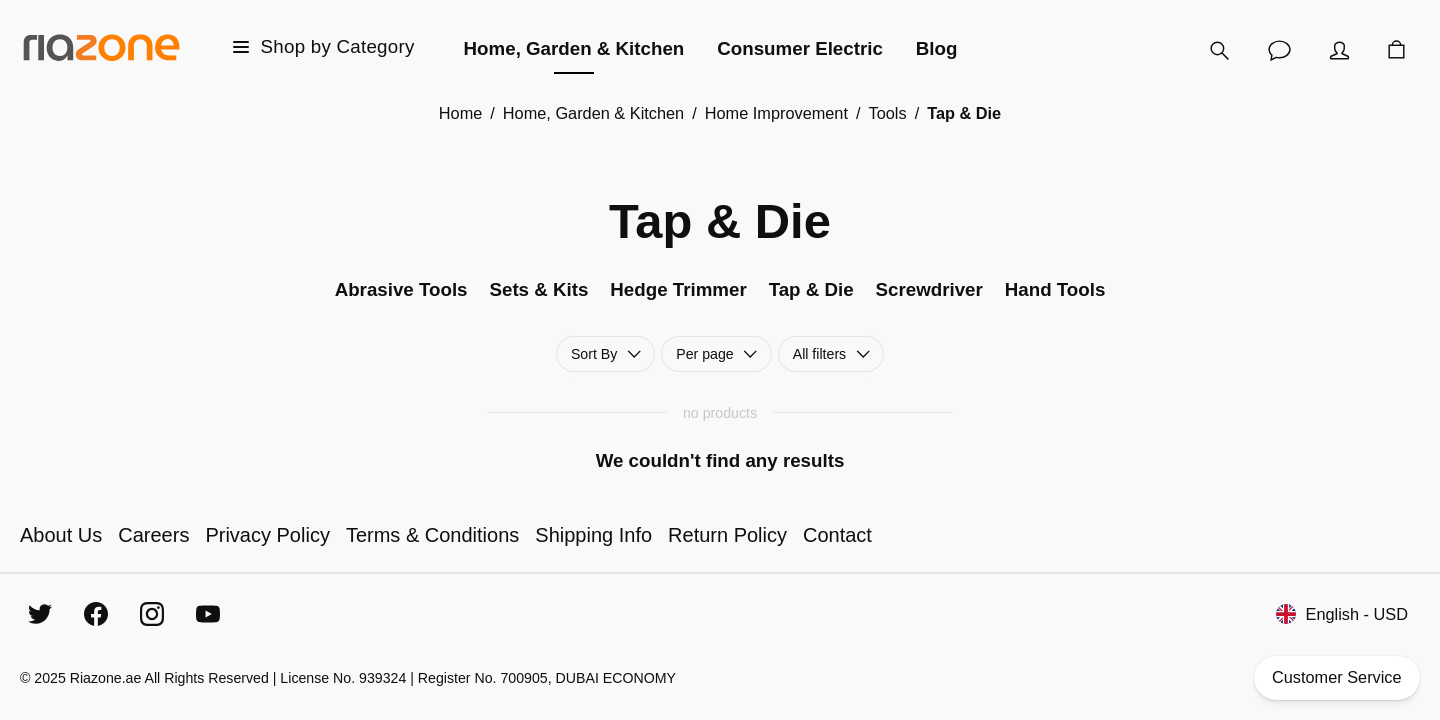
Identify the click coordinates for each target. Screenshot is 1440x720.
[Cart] (1396, 49)
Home (461, 113)
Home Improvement (776, 113)
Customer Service (1337, 678)
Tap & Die (811, 289)
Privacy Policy (267, 535)
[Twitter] (40, 614)
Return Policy (727, 535)
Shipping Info (593, 535)
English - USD (1342, 615)
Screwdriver (929, 289)
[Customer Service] (1280, 50)
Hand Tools (1055, 289)
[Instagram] (152, 614)
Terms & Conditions (432, 535)
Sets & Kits (538, 289)
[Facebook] (96, 614)
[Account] (1340, 50)
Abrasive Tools (401, 289)
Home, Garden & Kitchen (593, 113)
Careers (153, 535)
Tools (888, 113)
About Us (61, 535)
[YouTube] (208, 614)
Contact (837, 535)
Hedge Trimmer (678, 289)
